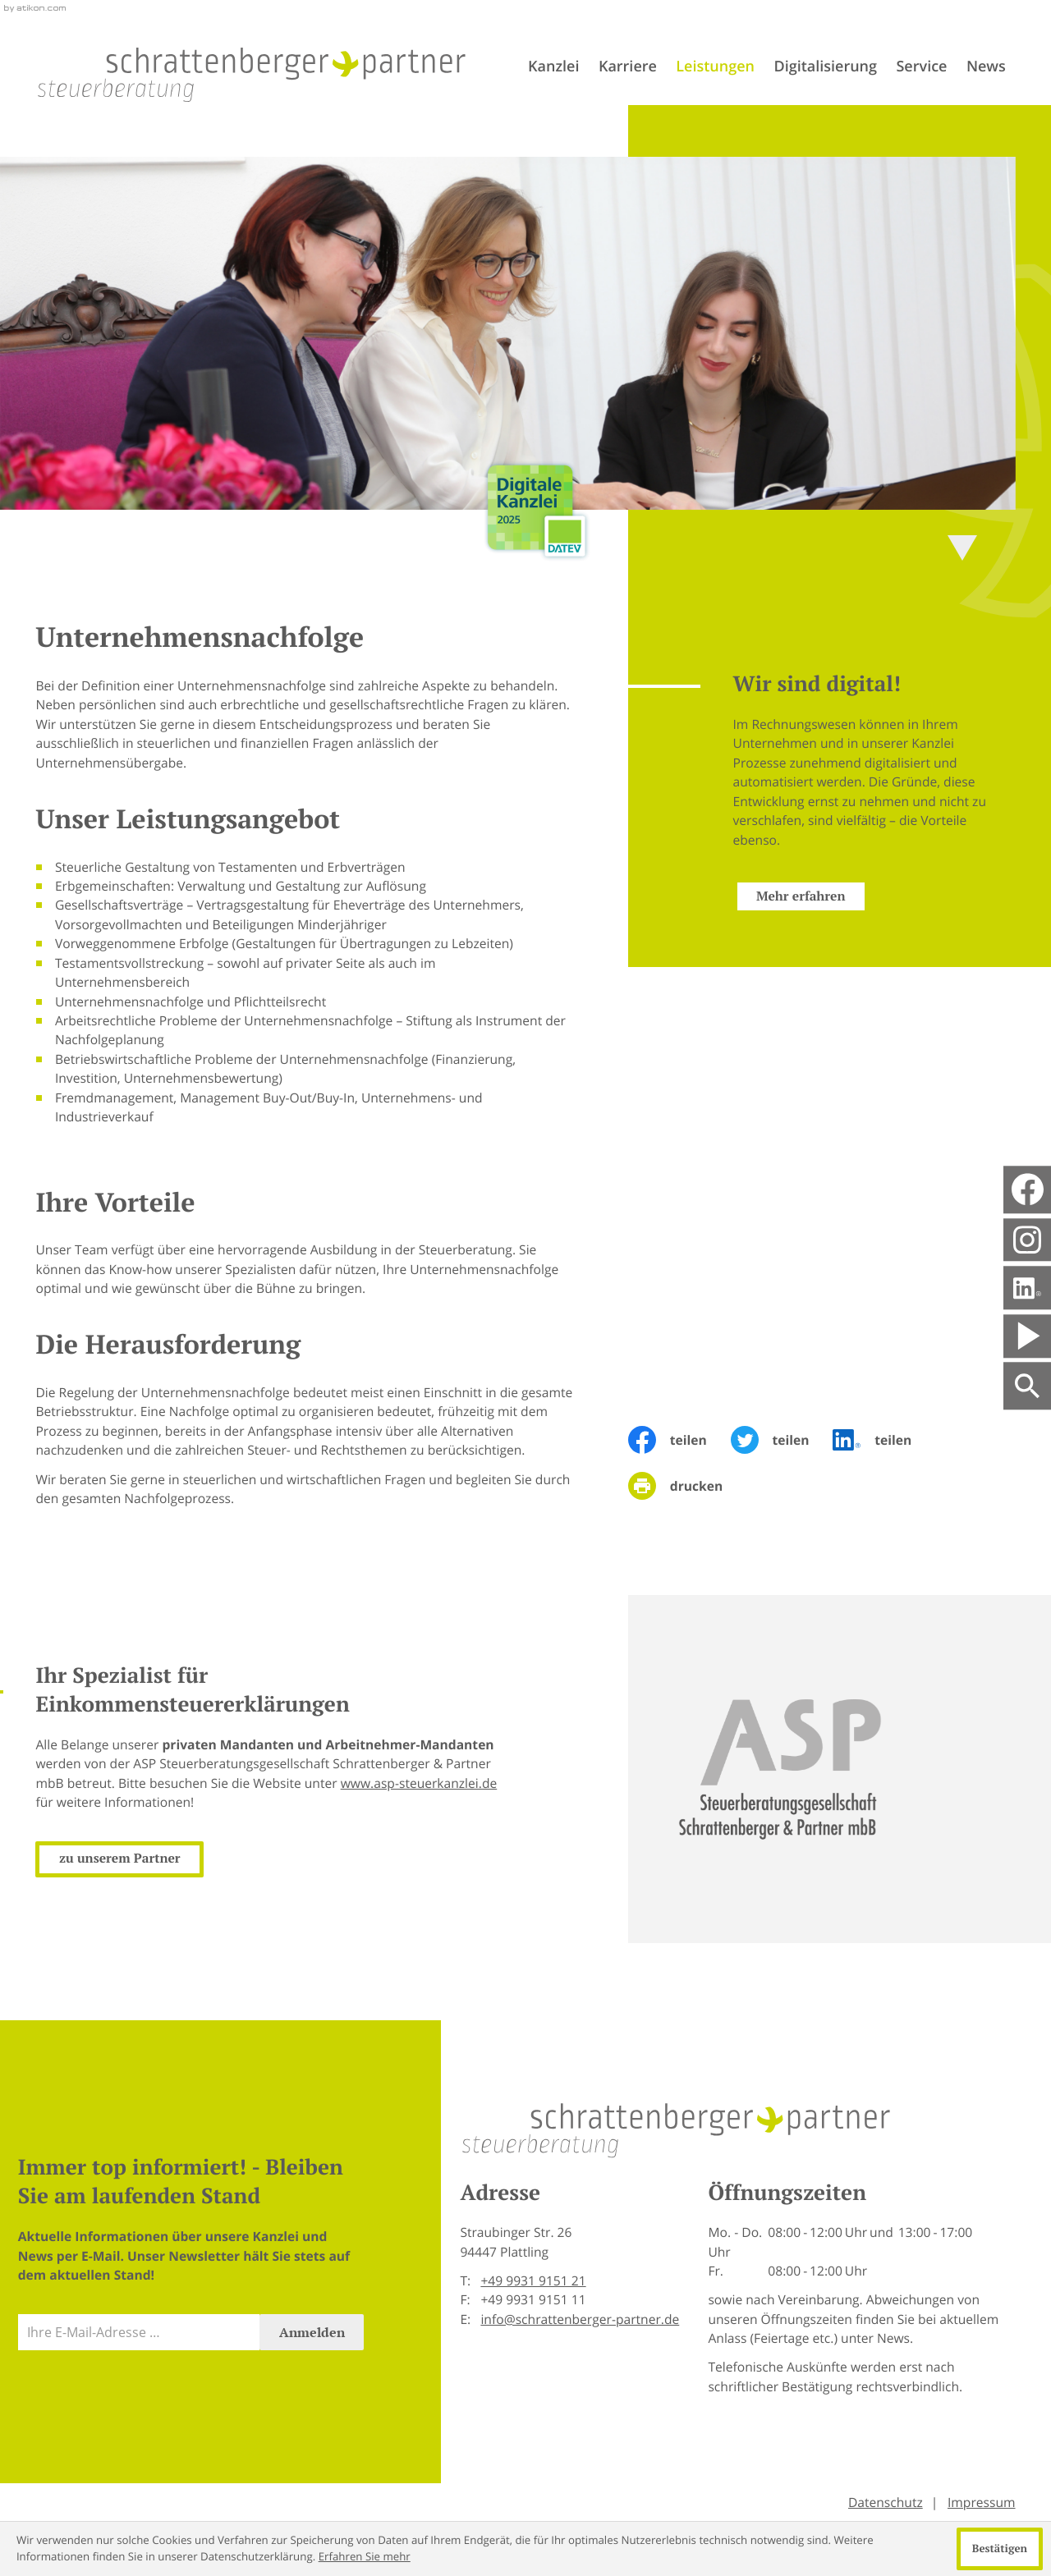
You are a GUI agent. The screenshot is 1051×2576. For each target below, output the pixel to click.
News (986, 66)
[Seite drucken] (687, 1486)
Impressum (982, 2502)
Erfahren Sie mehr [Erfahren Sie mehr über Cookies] (365, 2556)
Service (921, 66)
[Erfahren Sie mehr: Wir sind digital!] (778, 896)
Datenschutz (885, 2502)
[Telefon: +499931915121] (532, 2280)
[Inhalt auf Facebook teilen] (679, 1440)
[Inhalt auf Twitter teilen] (782, 1440)
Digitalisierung (825, 66)
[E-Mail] (139, 2332)
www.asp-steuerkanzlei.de (396, 1783)
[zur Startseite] (252, 74)
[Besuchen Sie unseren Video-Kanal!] (1027, 1336)
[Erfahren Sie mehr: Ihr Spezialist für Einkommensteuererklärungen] (97, 1859)
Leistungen (715, 66)
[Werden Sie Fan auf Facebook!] (1028, 1190)
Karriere (628, 66)
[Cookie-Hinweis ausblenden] (1000, 2549)
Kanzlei (553, 66)
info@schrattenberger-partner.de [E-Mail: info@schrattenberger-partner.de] (579, 2319)
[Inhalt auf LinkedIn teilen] (884, 1440)
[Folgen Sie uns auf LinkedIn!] (1027, 1288)
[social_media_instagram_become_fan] (1027, 1240)
